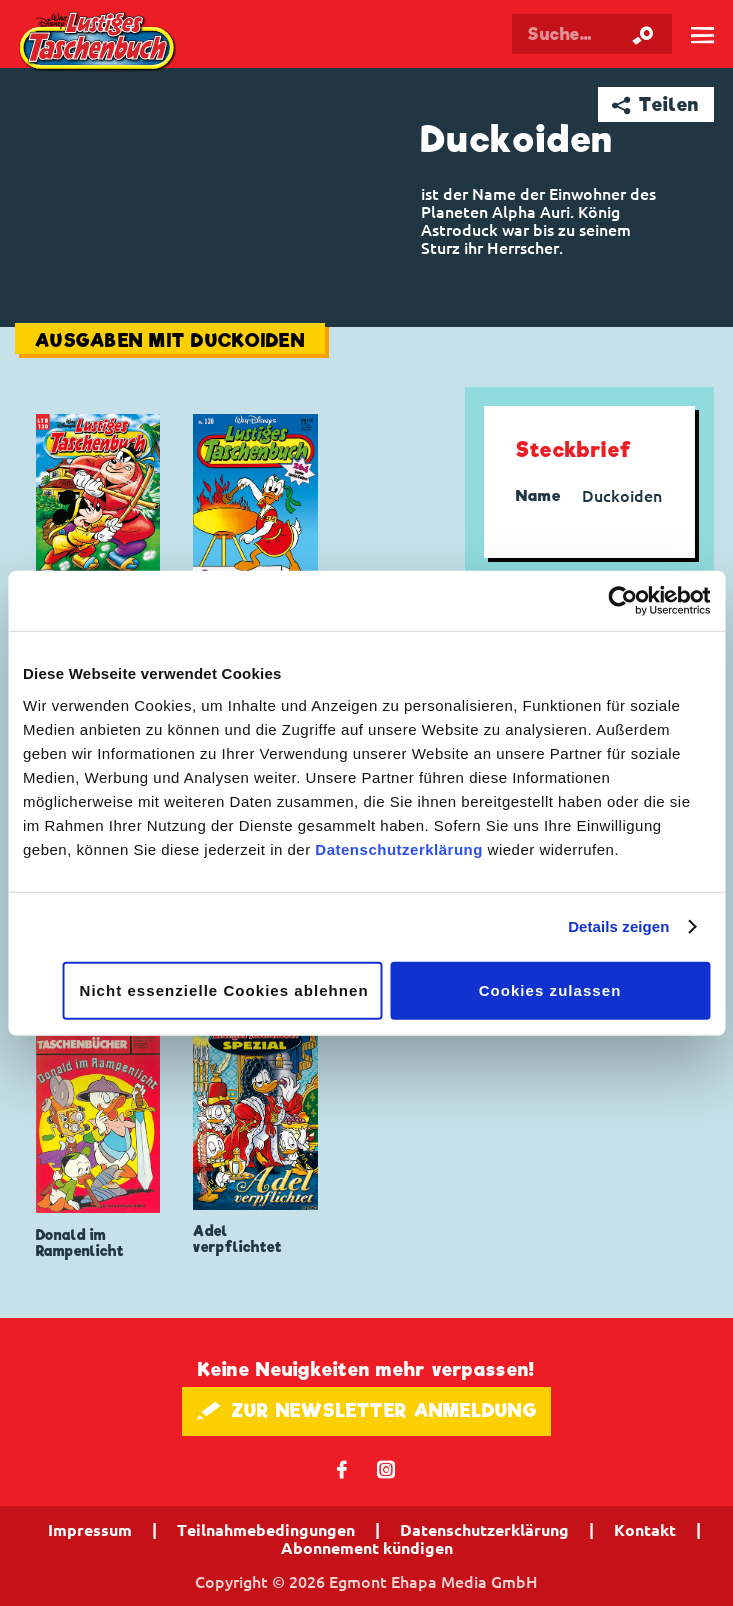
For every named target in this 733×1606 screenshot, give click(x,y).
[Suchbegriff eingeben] (591, 34)
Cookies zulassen (550, 989)
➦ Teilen (655, 104)
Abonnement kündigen (367, 1548)
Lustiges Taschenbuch (98, 43)
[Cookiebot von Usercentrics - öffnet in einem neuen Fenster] (622, 601)
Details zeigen (618, 926)
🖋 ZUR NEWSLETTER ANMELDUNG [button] (366, 1410)
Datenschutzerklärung (399, 848)
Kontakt (645, 1530)
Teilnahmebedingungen (266, 1530)
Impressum (90, 1530)
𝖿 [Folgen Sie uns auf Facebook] (342, 1468)
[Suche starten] (643, 34)
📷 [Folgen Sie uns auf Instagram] (386, 1468)
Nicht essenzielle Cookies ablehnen (224, 989)
